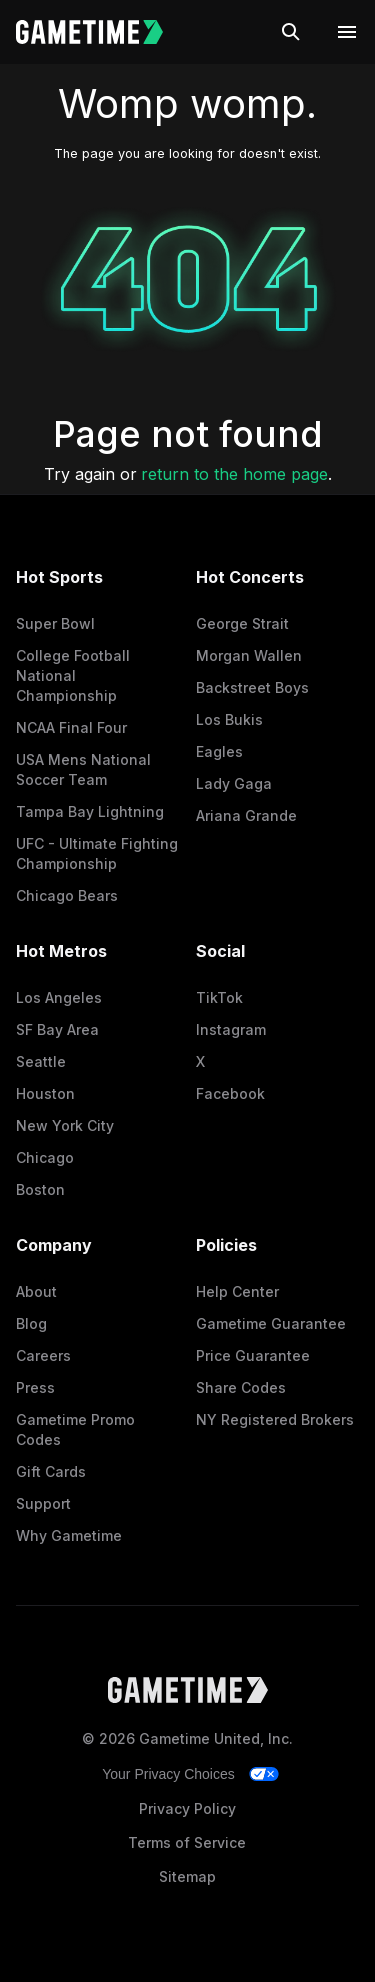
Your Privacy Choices (168, 1774)
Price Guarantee (253, 1355)
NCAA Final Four (71, 727)
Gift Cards (51, 1471)
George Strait (242, 623)
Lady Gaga (234, 783)
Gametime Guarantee (271, 1323)
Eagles (219, 751)
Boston (40, 1189)
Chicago (45, 1157)
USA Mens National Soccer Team (83, 769)
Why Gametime (69, 1535)
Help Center (237, 1291)
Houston (45, 1093)
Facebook (230, 1093)
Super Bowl (55, 623)
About (36, 1291)
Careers (43, 1355)
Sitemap (187, 1876)
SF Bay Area (57, 1029)
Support (43, 1503)
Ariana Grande (246, 815)
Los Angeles (59, 997)
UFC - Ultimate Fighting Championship (97, 853)
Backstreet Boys (252, 687)
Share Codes (241, 1387)
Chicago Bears (67, 895)
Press (35, 1387)
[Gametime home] (101, 32)
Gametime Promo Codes (75, 1429)
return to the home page (234, 474)
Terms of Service (187, 1842)
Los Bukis (229, 719)
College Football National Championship (73, 675)
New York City (65, 1125)
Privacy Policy (187, 1808)
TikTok (219, 997)
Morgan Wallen (249, 655)
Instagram (231, 1029)
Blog (31, 1323)
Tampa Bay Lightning (90, 811)
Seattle (41, 1061)
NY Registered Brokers (275, 1419)
